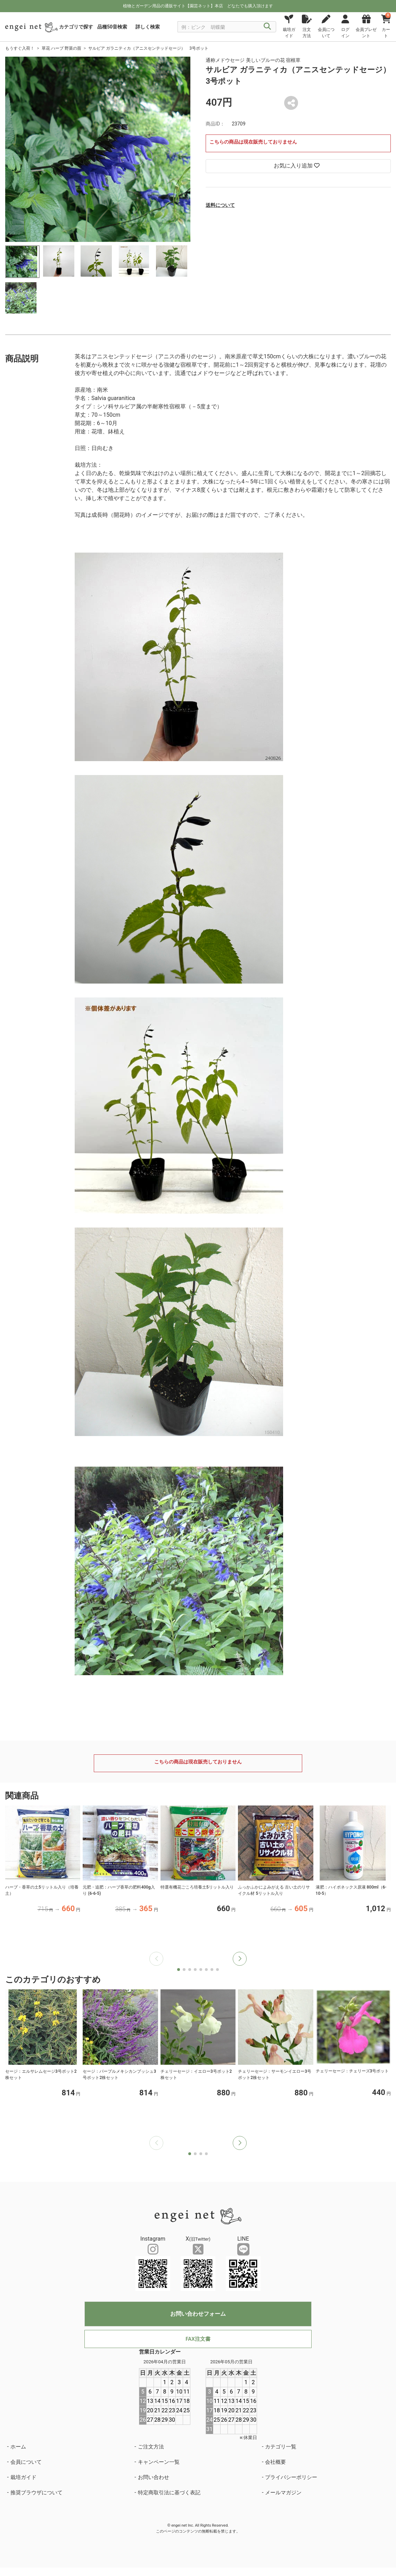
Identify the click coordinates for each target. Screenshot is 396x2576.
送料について (220, 205)
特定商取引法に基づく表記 (169, 2492)
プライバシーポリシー (291, 2477)
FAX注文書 (197, 2339)
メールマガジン (283, 2492)
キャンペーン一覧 (159, 2462)
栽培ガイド (23, 2477)
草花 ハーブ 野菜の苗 (61, 48)
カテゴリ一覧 (280, 2447)
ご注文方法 (151, 2447)
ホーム (18, 2447)
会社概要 (275, 2462)
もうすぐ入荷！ (19, 48)
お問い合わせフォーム (198, 2313)
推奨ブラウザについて (36, 2492)
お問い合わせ (153, 2477)
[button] (240, 1959)
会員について (26, 2462)
